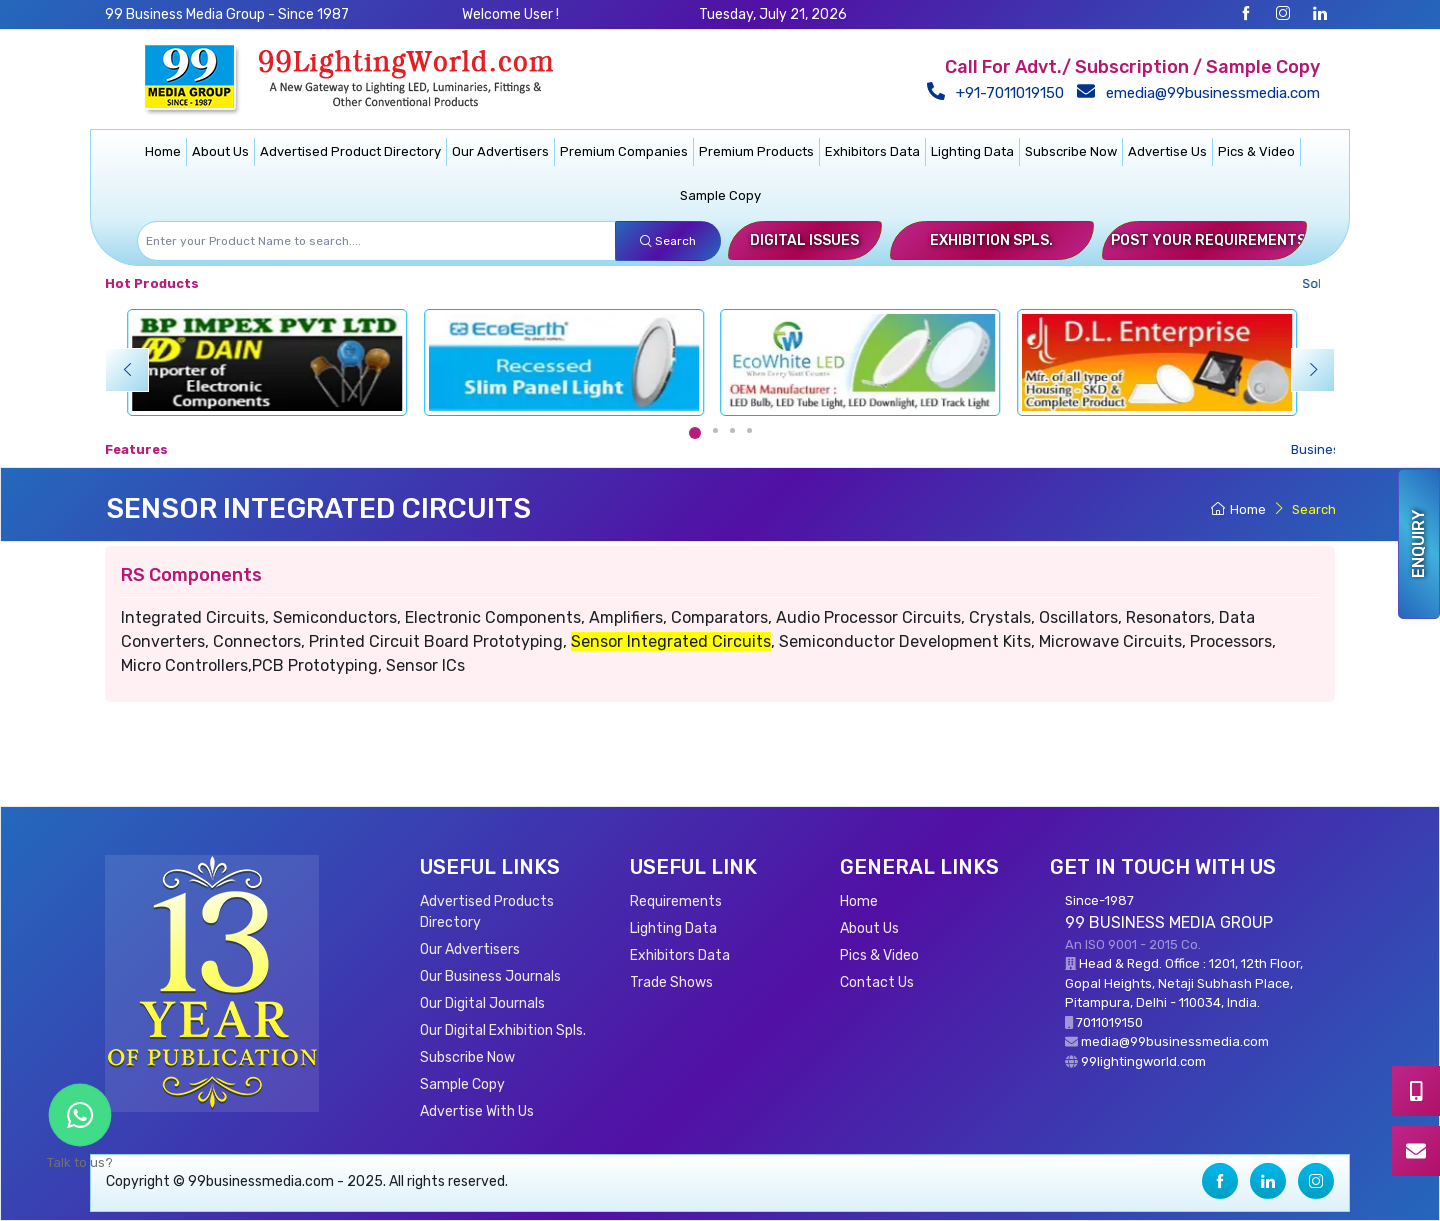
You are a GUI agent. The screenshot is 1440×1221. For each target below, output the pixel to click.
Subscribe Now (1071, 151)
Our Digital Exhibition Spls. (503, 1030)
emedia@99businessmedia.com (1202, 93)
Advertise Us (1167, 151)
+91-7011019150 (999, 93)
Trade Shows (671, 982)
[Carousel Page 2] (715, 430)
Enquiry (1418, 544)
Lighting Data (972, 151)
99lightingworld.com (1143, 1061)
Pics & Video (1256, 151)
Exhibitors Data (872, 151)
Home (163, 151)
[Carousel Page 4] (749, 430)
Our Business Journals (490, 976)
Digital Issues (804, 240)
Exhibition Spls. (991, 240)
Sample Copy (720, 195)
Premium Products (756, 151)
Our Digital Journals (482, 1003)
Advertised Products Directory (487, 912)
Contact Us (877, 982)
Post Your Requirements (1208, 240)
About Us (220, 151)
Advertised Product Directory (350, 151)
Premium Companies (624, 151)
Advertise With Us (477, 1111)
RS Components (191, 575)
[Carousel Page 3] (732, 430)
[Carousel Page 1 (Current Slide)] (695, 433)
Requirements (676, 901)
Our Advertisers (500, 151)
